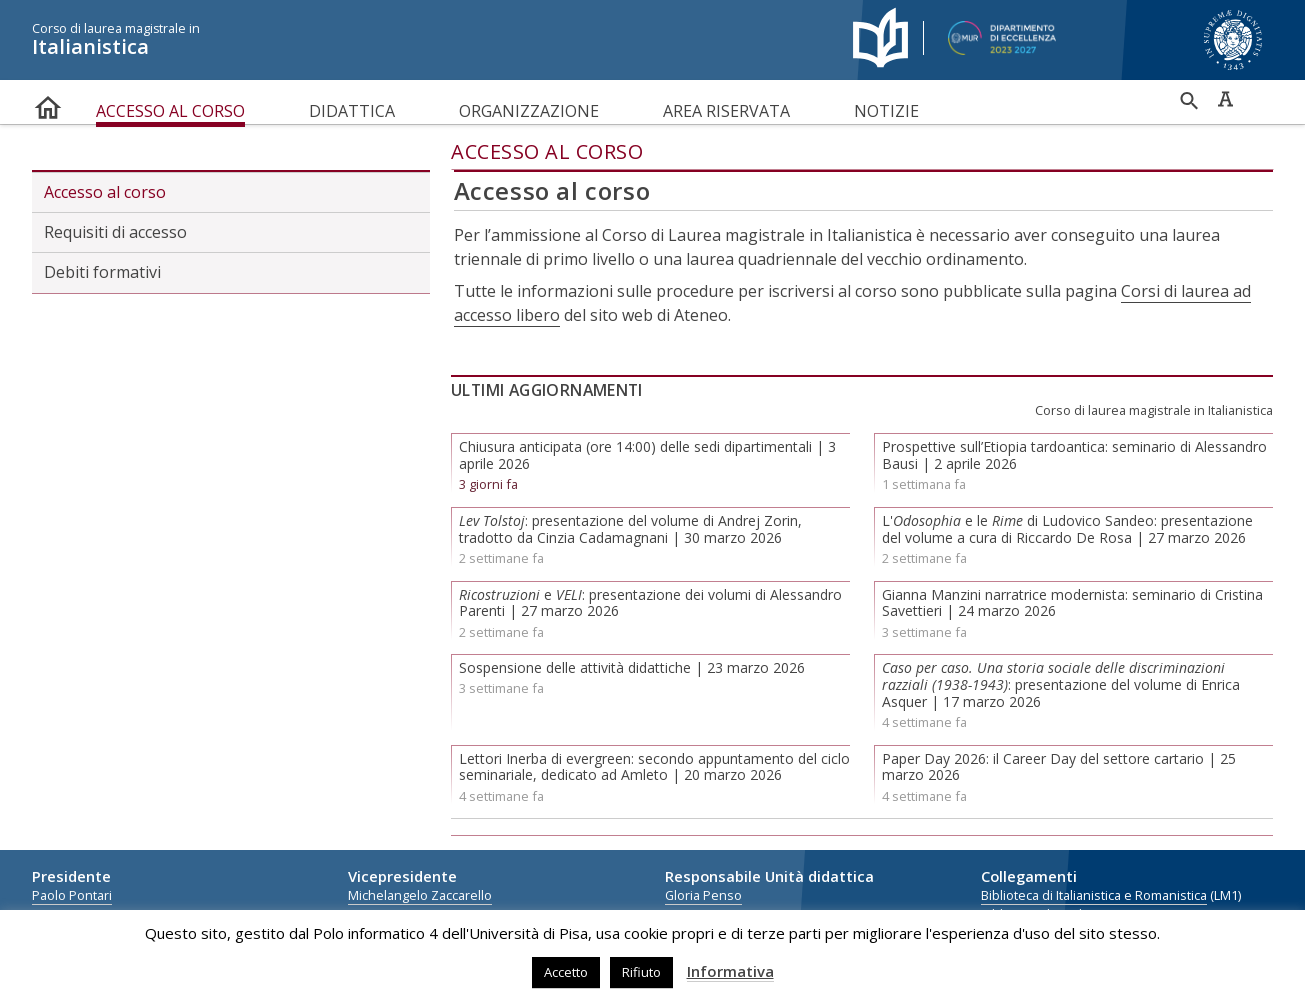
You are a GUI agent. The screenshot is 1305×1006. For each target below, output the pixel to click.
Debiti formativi (102, 272)
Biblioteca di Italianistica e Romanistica (1094, 895)
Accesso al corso (170, 111)
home (48, 103)
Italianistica (427, 40)
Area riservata (726, 111)
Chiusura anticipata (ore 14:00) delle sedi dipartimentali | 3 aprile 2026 (647, 455)
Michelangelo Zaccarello (420, 895)
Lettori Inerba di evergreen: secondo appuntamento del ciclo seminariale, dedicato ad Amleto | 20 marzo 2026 (654, 767)
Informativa (730, 971)
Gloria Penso (703, 895)
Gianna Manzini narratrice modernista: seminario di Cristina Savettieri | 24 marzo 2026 (1072, 603)
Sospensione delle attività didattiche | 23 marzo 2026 (632, 667)
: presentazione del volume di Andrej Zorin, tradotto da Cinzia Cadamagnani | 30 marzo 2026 (630, 529)
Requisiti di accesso (115, 232)
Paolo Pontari (72, 895)
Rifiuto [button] (641, 972)
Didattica (352, 111)
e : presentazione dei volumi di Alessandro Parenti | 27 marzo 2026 (650, 603)
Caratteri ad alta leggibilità (1225, 99)
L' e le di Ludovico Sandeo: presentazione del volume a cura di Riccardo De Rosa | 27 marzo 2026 (1067, 529)
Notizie (886, 111)
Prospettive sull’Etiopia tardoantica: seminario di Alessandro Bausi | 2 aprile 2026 (1074, 455)
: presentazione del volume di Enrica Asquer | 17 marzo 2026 (1061, 684)
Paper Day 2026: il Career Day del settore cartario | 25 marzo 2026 (1059, 767)
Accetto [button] (566, 972)
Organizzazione (529, 111)
